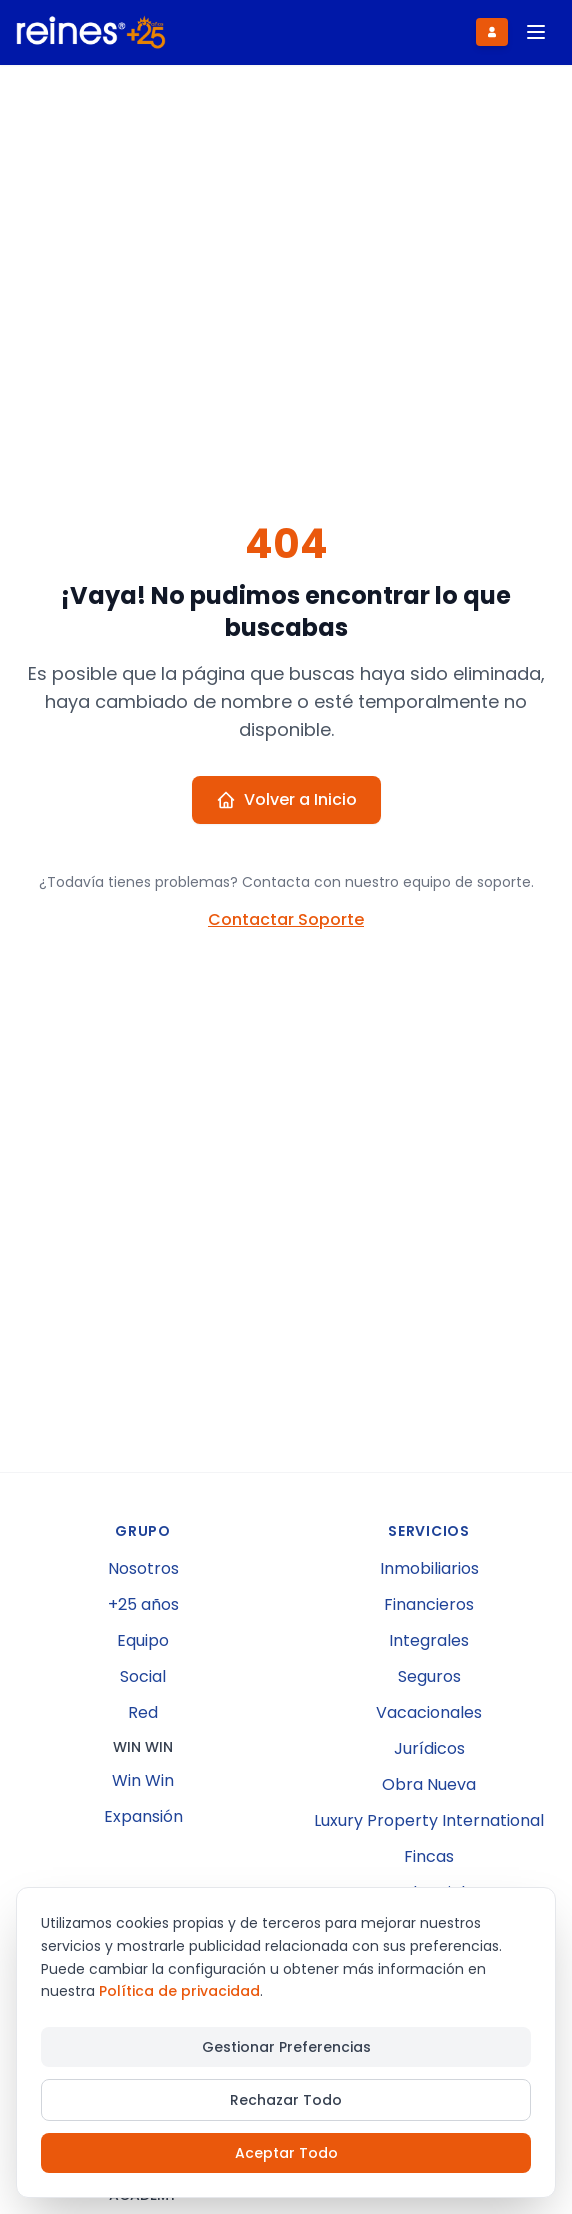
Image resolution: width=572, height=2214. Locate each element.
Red (143, 1712)
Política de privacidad (179, 1991)
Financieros (429, 1604)
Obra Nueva (429, 1784)
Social (143, 1676)
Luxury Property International (429, 1820)
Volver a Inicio (286, 799)
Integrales (429, 1640)
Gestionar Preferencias (286, 2047)
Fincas (429, 1856)
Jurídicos (429, 1748)
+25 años (143, 1604)
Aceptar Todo (286, 2153)
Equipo (143, 1640)
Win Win (143, 1780)
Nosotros (143, 1568)
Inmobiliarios (429, 1568)
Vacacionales (429, 1712)
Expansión (143, 1816)
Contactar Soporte (286, 919)
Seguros (429, 1676)
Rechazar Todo (286, 2100)
